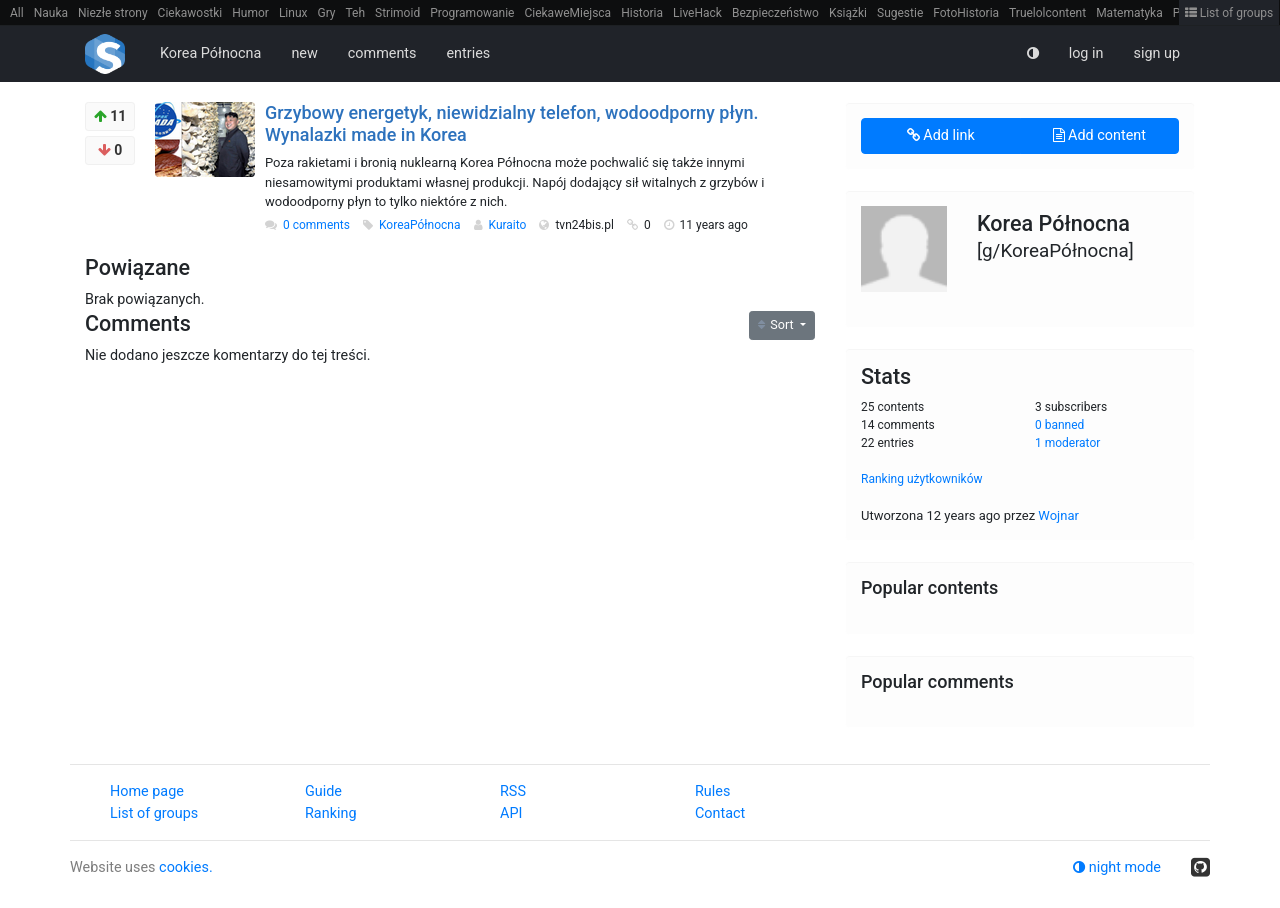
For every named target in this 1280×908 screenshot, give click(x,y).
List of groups (1229, 13)
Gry (326, 13)
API (511, 813)
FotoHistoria (966, 13)
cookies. (186, 867)
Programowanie (472, 13)
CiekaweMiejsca (567, 13)
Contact (720, 813)
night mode (1117, 867)
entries (468, 53)
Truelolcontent (1047, 13)
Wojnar (1058, 515)
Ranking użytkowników (922, 479)
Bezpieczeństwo (775, 13)
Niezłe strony (113, 13)
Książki (848, 13)
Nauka (51, 13)
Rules (712, 791)
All (17, 13)
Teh (356, 13)
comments (382, 53)
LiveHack (697, 13)
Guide (323, 791)
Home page (147, 791)
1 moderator (1067, 443)
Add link (941, 135)
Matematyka (1129, 13)
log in (1086, 53)
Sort (777, 324)
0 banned (1059, 425)
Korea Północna (210, 53)
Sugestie (900, 13)
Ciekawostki (190, 13)
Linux (293, 13)
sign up (1156, 53)
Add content (1099, 135)
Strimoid (397, 13)
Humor (250, 13)
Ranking (330, 813)
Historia (642, 13)
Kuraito (508, 225)
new (304, 53)
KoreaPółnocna (421, 225)
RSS (513, 791)
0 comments (316, 225)
